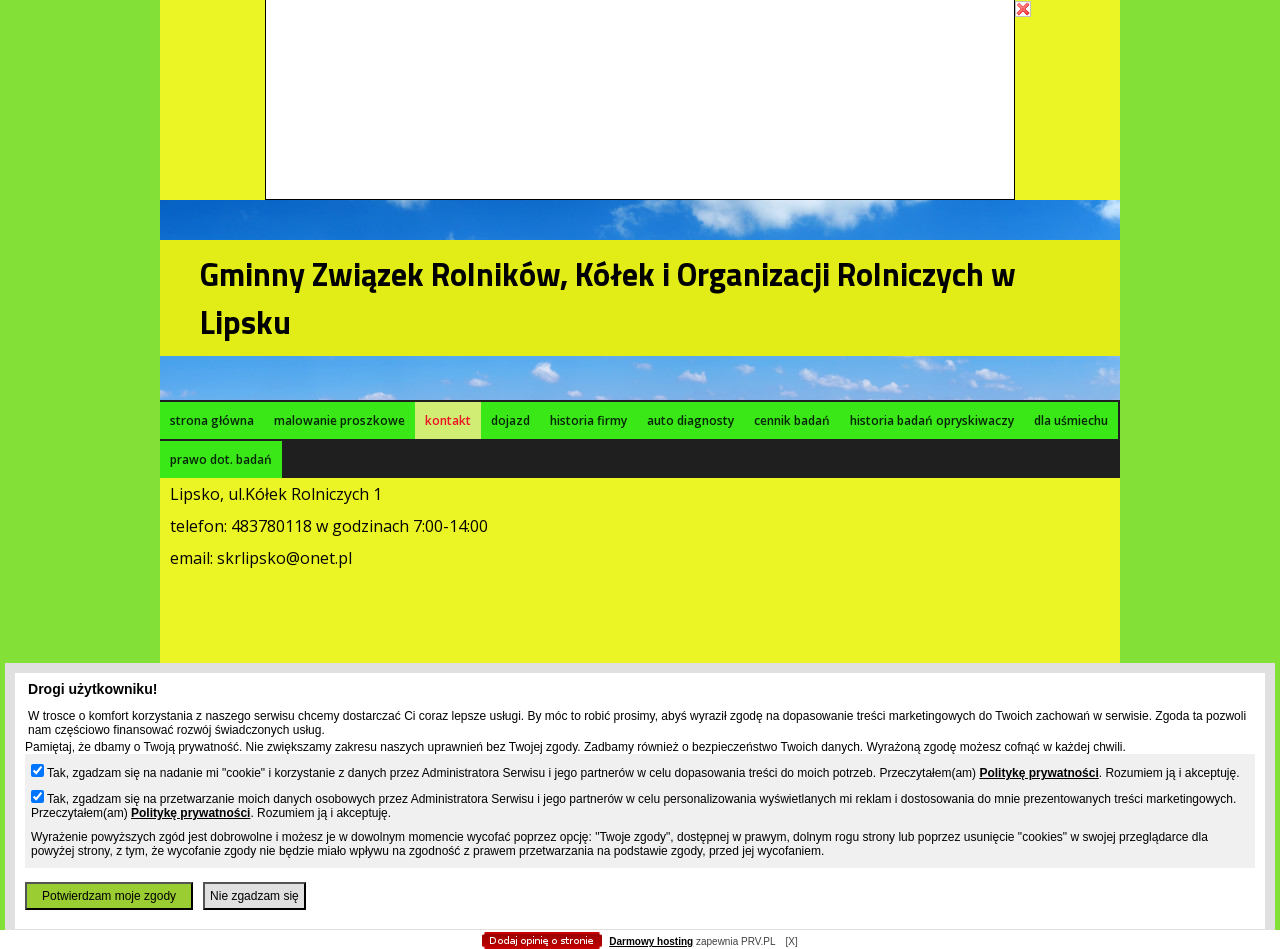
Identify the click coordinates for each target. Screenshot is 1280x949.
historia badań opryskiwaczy (932, 420)
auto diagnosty (690, 420)
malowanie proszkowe (339, 420)
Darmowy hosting (651, 941)
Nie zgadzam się (254, 896)
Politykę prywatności (1038, 773)
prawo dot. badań (221, 459)
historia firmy (588, 420)
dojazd (510, 420)
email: (193, 558)
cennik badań (792, 420)
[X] (791, 941)
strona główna (212, 420)
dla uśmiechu (1071, 420)
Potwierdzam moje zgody (109, 896)
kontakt (448, 420)
